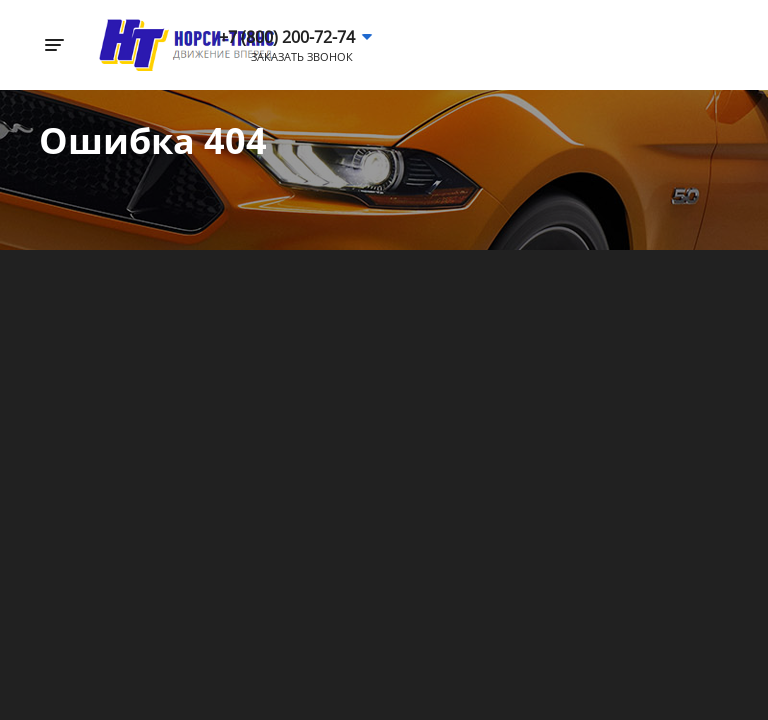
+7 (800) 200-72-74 (287, 37)
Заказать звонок (302, 57)
